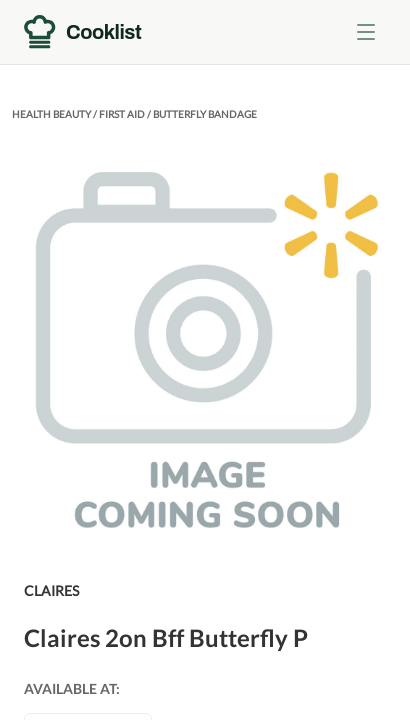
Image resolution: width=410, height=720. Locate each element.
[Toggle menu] (366, 32)
